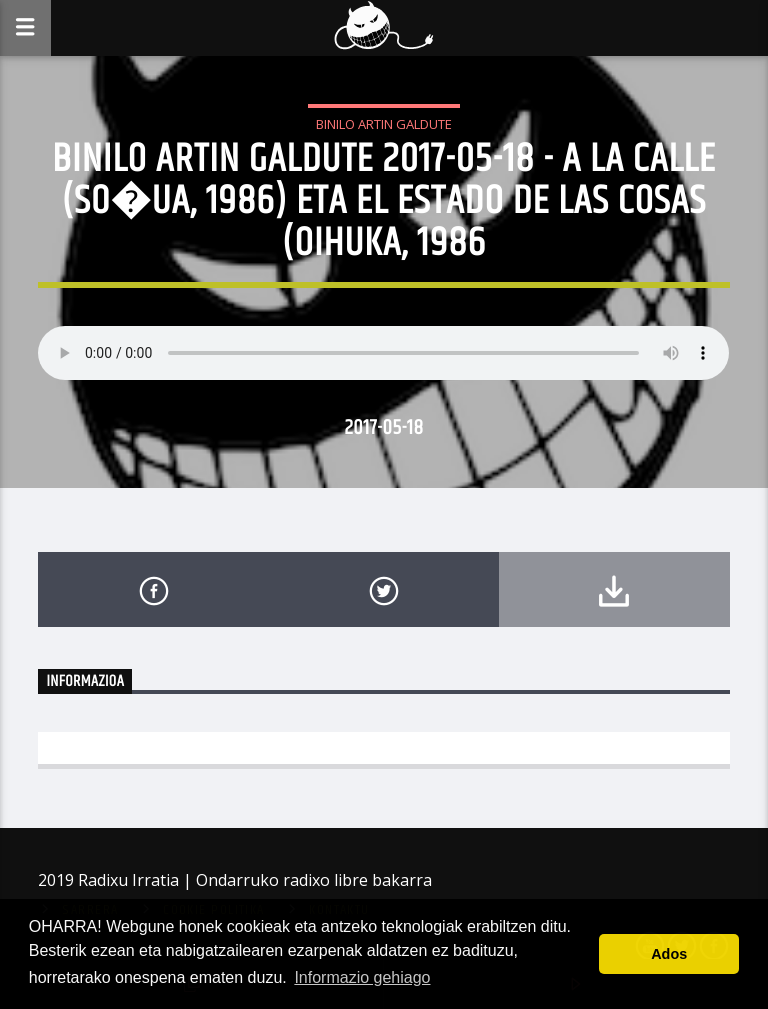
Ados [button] (669, 954)
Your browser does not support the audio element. (383, 353)
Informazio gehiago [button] (362, 977)
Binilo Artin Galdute (384, 124)
